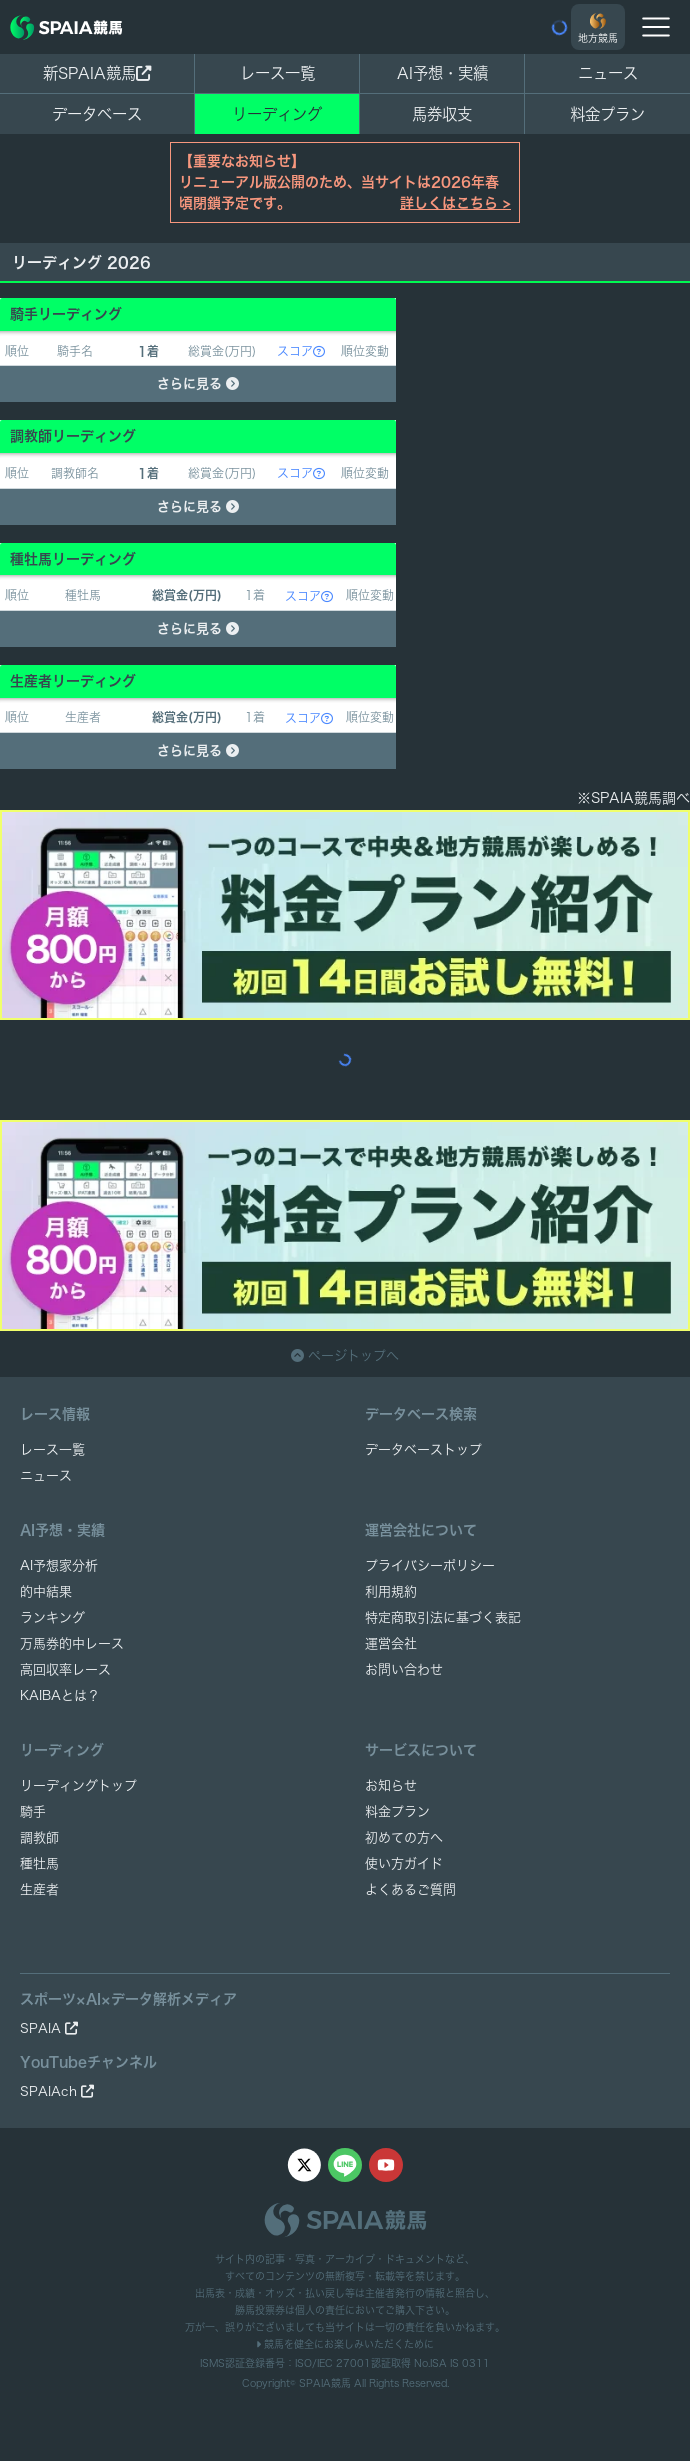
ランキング (52, 1617)
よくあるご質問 (410, 1889)
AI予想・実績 (442, 73)
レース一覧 (277, 73)
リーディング (277, 114)
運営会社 (391, 1643)
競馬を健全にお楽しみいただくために (345, 2344)
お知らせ (391, 1785)
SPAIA (49, 2028)
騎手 (33, 1811)
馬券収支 (442, 114)
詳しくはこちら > (455, 203)
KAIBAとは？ (60, 1695)
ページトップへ (345, 1355)
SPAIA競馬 (325, 2383)
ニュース (608, 73)
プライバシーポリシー (430, 1565)
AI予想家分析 (59, 1565)
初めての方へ (404, 1837)
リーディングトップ (78, 1785)
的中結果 (46, 1591)
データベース (97, 114)
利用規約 (391, 1591)
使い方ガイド (404, 1863)
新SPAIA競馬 (97, 73)
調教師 (39, 1837)
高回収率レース (65, 1669)
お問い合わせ (404, 1669)
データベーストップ (423, 1449)
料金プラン (397, 1811)
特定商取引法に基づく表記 (443, 1617)
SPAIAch (57, 2091)
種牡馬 (39, 1863)
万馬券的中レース (72, 1643)
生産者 (39, 1889)
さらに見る (198, 383)
